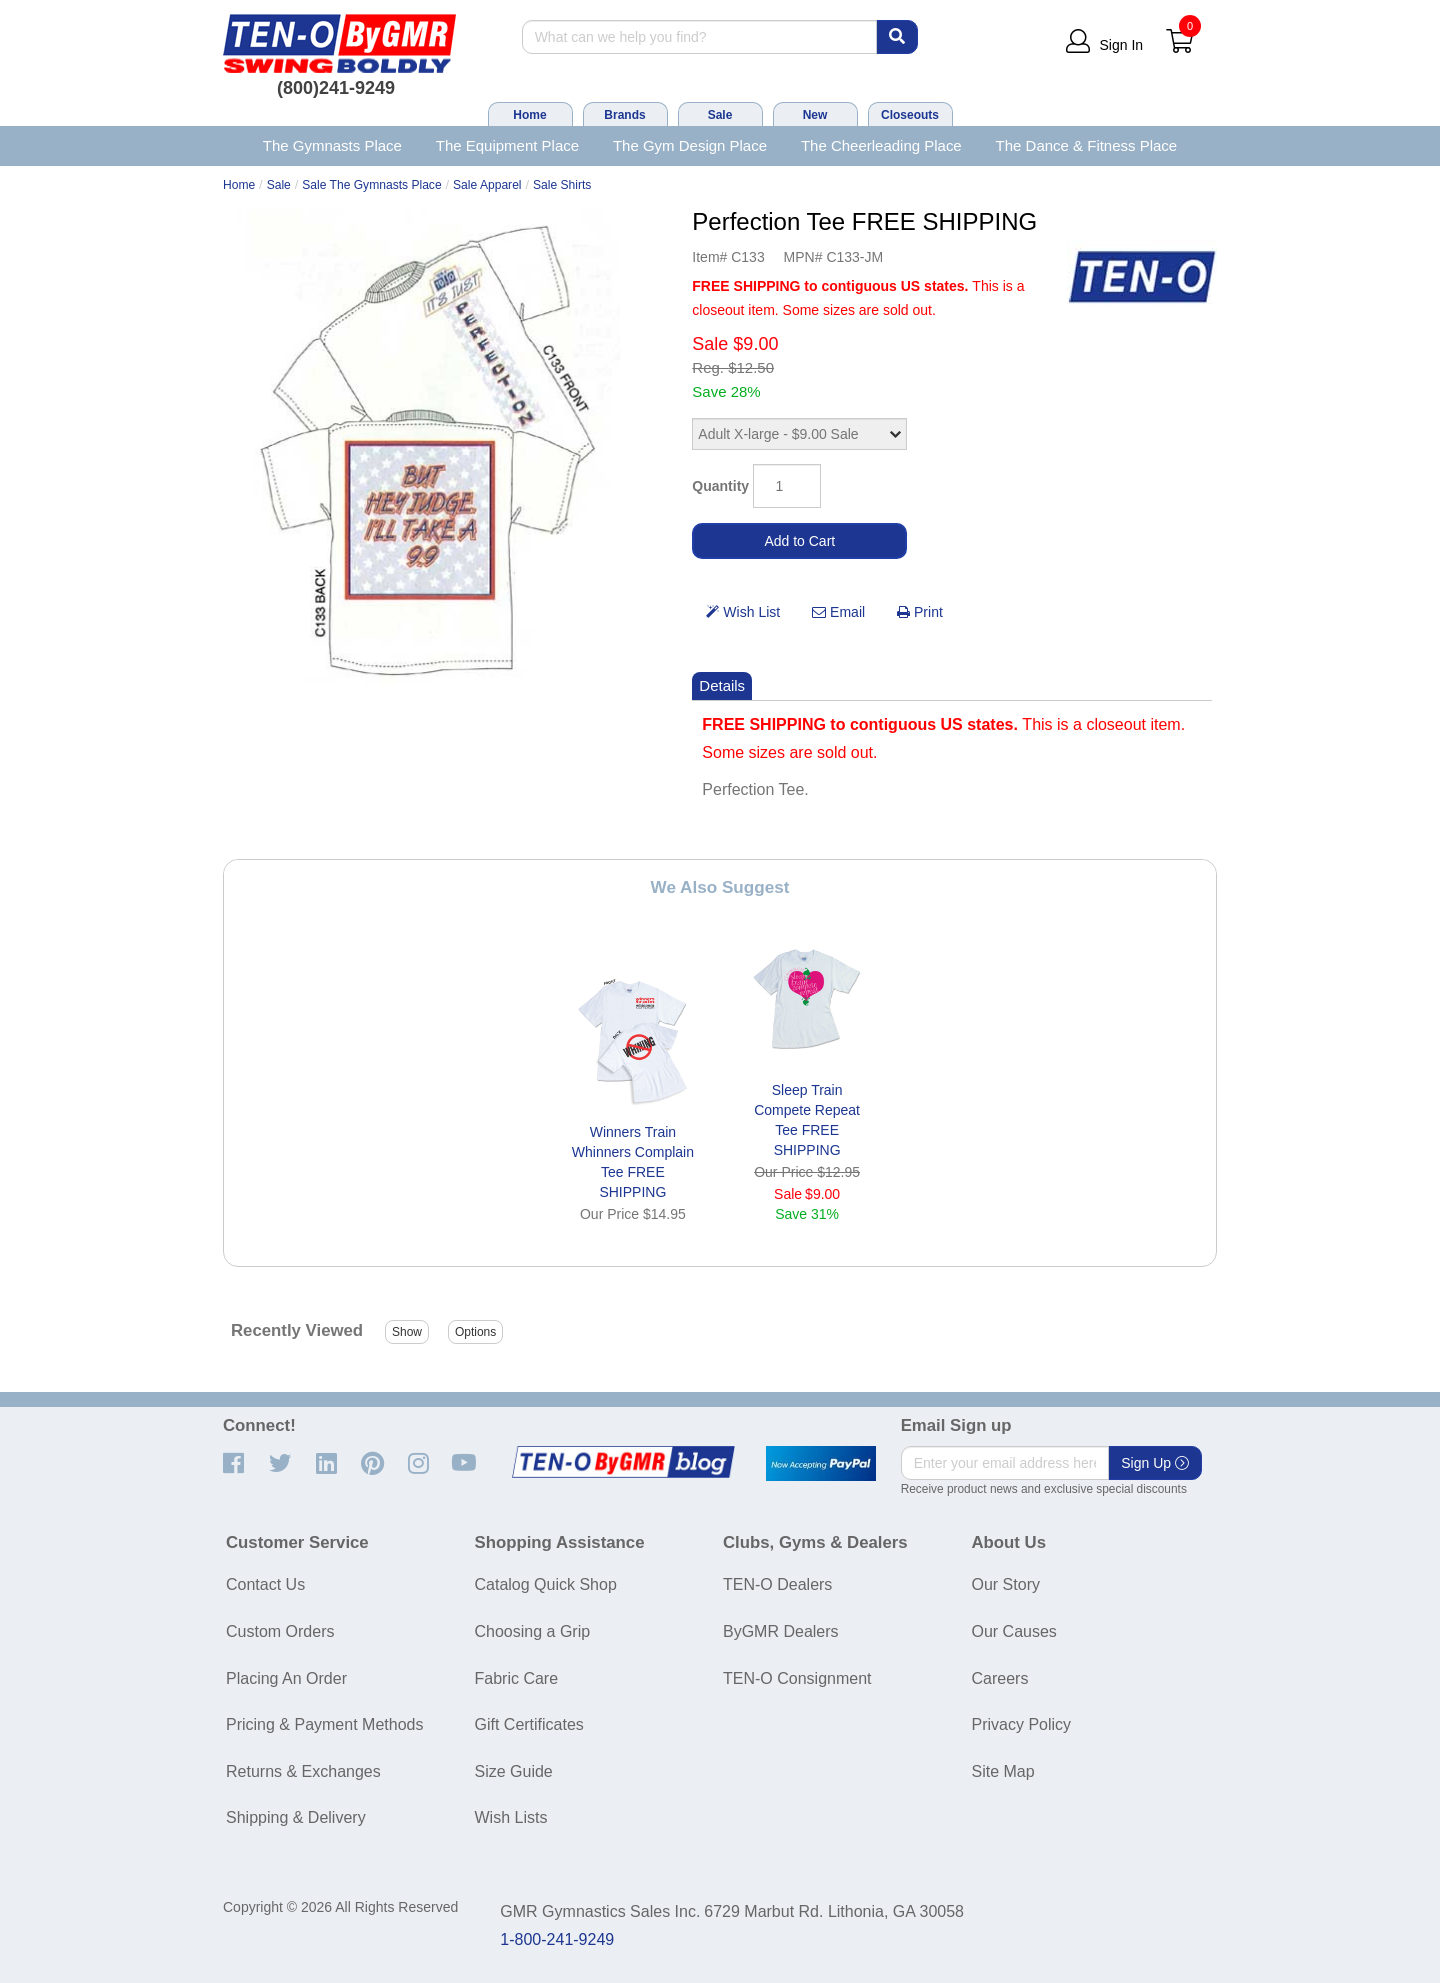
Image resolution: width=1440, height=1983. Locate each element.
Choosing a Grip (533, 1631)
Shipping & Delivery (296, 1817)
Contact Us (265, 1584)
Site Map (1003, 1771)
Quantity (720, 486)
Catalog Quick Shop (546, 1584)
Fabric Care (517, 1678)
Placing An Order (286, 1678)
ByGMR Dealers (781, 1631)
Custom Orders (280, 1631)
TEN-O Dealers (777, 1584)
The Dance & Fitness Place (1087, 145)
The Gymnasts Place (332, 145)
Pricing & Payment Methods (324, 1724)
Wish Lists (511, 1817)
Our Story (1006, 1584)
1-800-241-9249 (557, 1939)
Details (722, 685)
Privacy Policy (1022, 1724)
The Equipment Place (507, 145)
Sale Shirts (562, 185)
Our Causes (1014, 1631)
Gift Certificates (529, 1724)
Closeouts (910, 115)
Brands (624, 115)
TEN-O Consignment (797, 1678)
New (815, 115)
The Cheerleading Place (881, 145)
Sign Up (1155, 1463)
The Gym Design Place (690, 145)
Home (529, 115)
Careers (1000, 1678)
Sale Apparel (487, 185)
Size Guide (514, 1771)
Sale (720, 115)
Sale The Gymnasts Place (371, 185)
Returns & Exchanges (303, 1771)
